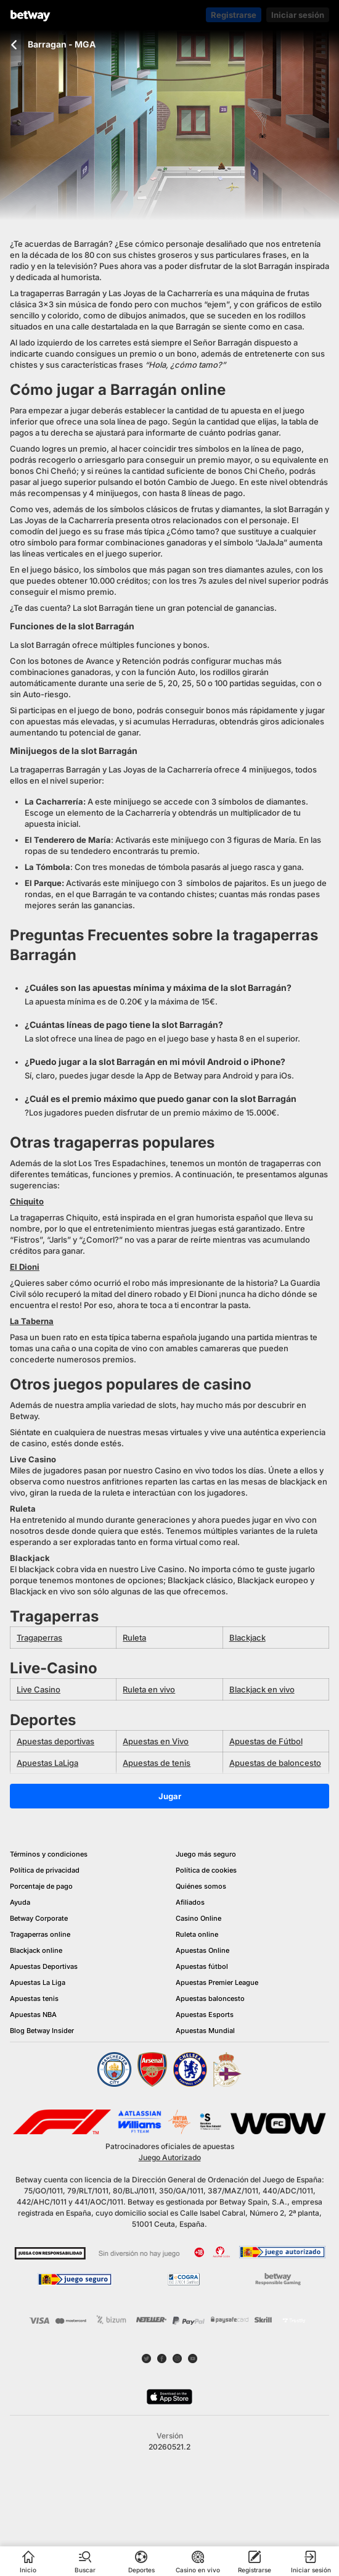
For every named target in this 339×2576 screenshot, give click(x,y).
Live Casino (38, 1689)
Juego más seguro (206, 1854)
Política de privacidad (45, 1870)
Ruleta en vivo (149, 1689)
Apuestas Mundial (205, 2030)
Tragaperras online (40, 1934)
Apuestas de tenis (156, 1763)
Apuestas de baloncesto (275, 1763)
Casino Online (198, 1918)
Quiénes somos (201, 1886)
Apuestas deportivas (55, 1741)
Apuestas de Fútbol (266, 1741)
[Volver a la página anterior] (14, 45)
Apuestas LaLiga (47, 1763)
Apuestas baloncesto (210, 1998)
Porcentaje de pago (41, 1886)
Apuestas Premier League (217, 1982)
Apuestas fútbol (202, 1966)
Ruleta (134, 1637)
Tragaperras (39, 1637)
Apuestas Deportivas (44, 1966)
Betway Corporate (39, 1918)
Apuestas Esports (205, 2014)
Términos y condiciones (49, 1854)
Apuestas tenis (34, 1998)
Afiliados (190, 1902)
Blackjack (247, 1637)
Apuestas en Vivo (156, 1741)
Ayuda (20, 1902)
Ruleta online (197, 1934)
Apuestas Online (202, 1950)
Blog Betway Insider (42, 2030)
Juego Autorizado (170, 2157)
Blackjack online (36, 1950)
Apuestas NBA (33, 2014)
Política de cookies (206, 1870)
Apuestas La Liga (37, 1982)
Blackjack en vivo (262, 1689)
